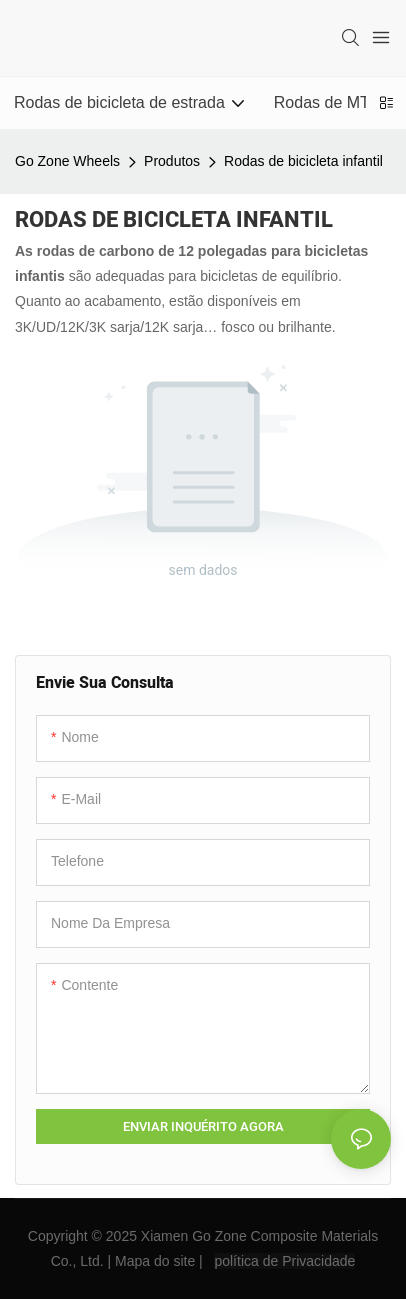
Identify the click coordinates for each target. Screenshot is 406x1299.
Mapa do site (155, 1261)
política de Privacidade (284, 1261)
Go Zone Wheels (67, 161)
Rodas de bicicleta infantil (303, 161)
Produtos (172, 161)
